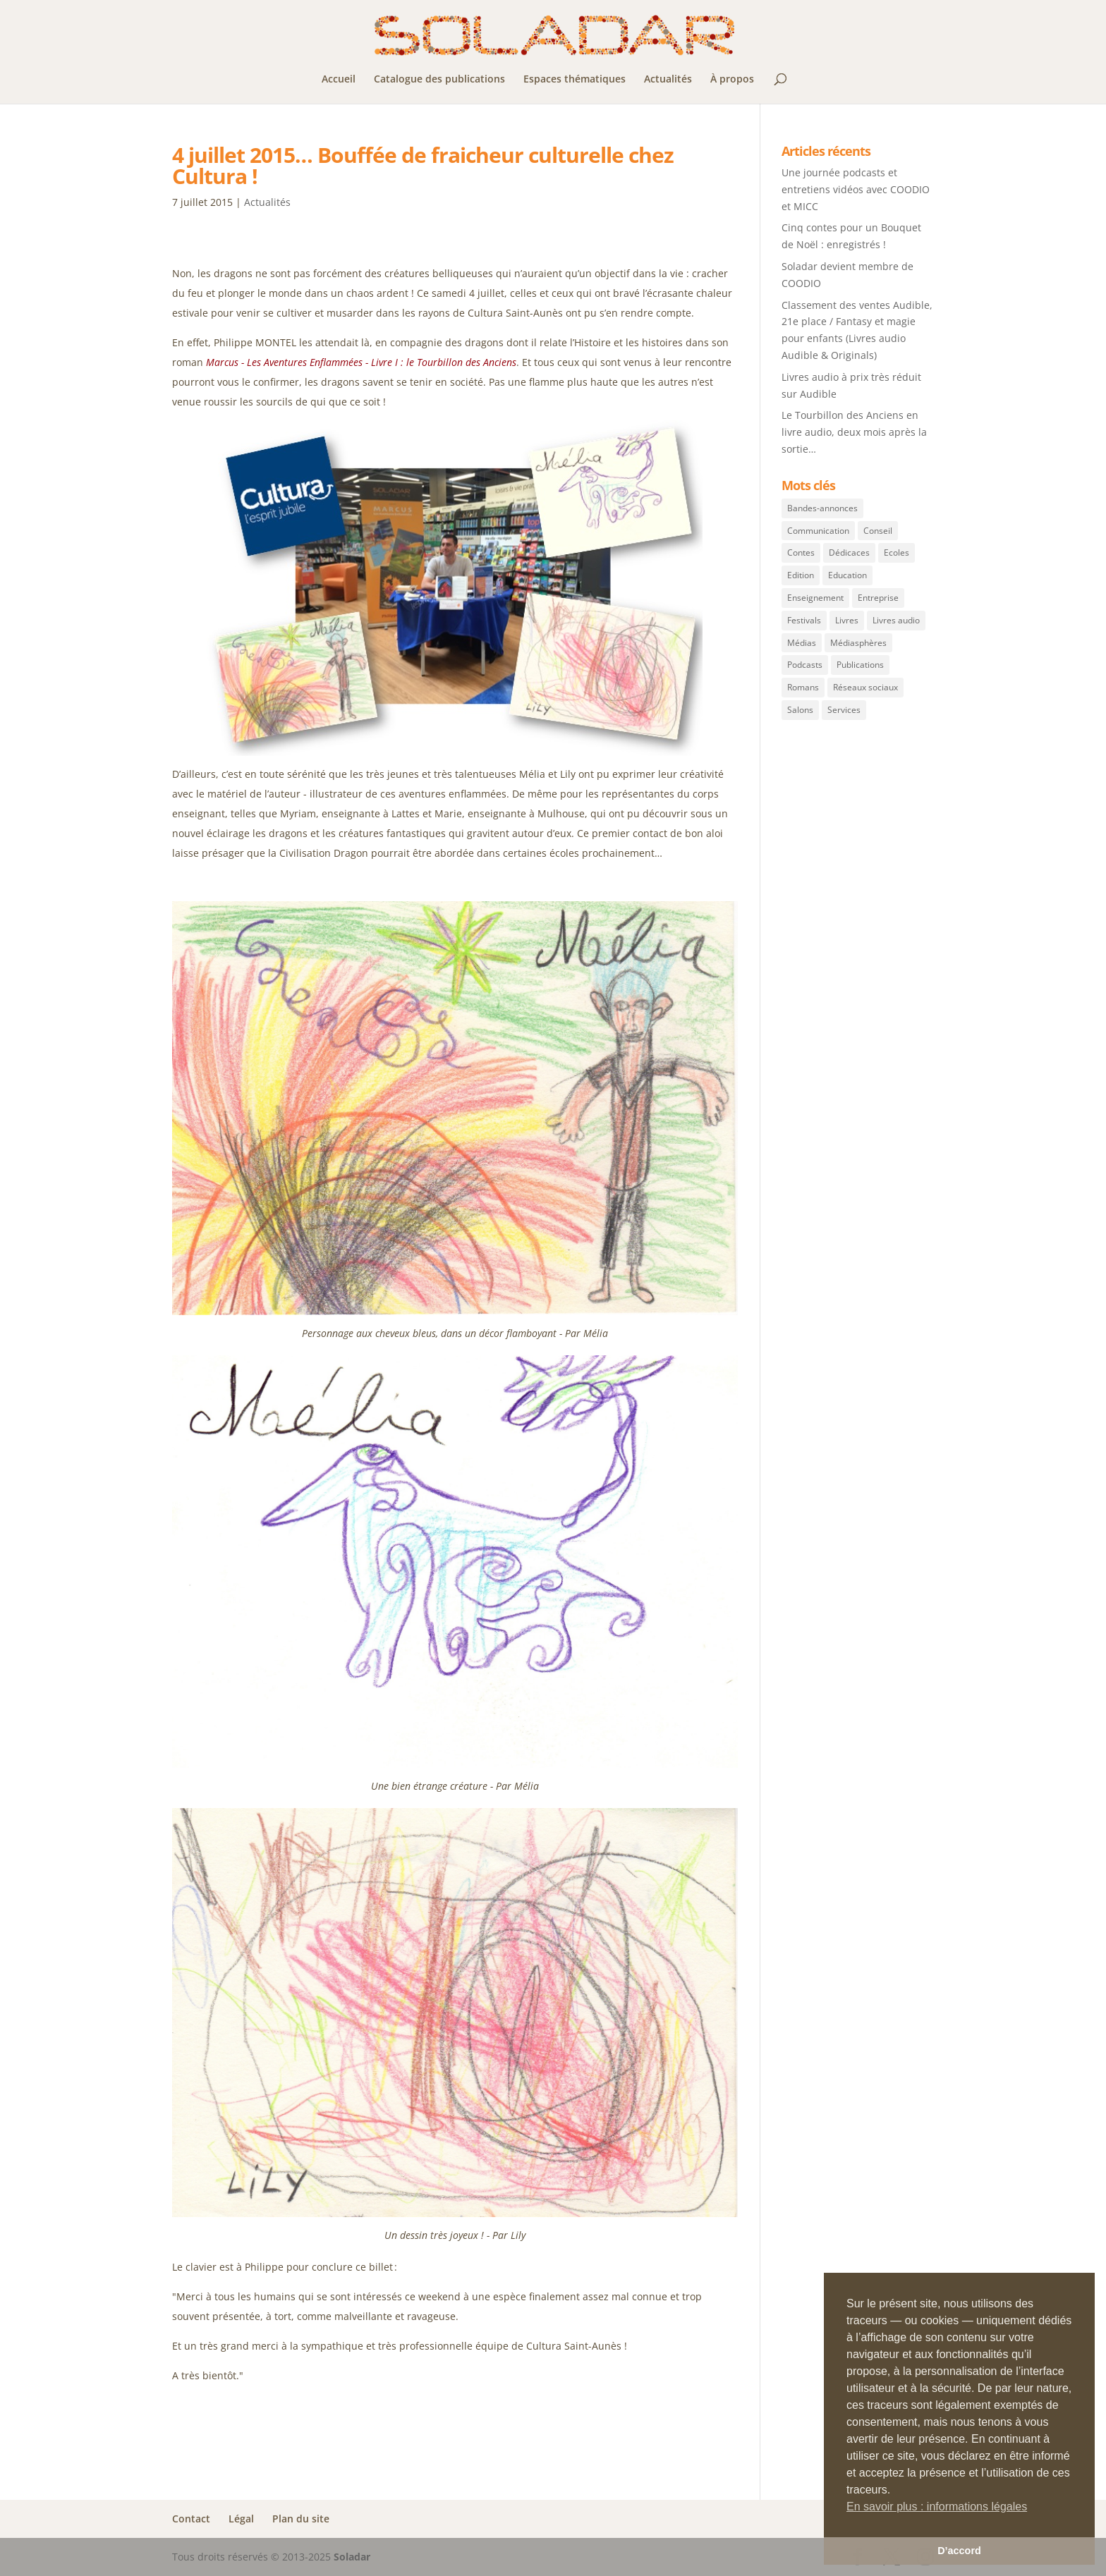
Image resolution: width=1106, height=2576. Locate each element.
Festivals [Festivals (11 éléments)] (804, 620)
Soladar (352, 2556)
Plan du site (300, 2518)
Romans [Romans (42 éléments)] (803, 687)
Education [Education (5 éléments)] (847, 575)
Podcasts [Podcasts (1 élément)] (804, 665)
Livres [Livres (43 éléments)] (846, 620)
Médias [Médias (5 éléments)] (801, 643)
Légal (241, 2518)
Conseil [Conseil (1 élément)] (877, 531)
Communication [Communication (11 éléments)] (818, 531)
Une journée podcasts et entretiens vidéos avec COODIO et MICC (856, 189)
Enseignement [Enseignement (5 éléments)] (815, 598)
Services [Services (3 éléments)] (844, 710)
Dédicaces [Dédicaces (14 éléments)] (849, 552)
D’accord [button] (959, 2550)
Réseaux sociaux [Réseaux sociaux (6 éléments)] (865, 687)
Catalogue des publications (439, 79)
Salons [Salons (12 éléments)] (800, 710)
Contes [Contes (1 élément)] (801, 552)
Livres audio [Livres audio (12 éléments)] (896, 620)
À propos (732, 79)
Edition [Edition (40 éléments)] (800, 575)
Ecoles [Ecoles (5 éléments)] (896, 552)
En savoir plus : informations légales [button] (936, 2507)
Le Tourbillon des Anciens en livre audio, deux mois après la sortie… (854, 432)
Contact (191, 2518)
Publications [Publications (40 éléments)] (860, 665)
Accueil (339, 79)
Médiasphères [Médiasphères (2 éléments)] (858, 643)
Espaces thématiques (574, 79)
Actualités (668, 79)
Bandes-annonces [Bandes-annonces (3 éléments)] (822, 508)
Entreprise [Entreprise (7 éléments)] (878, 598)
